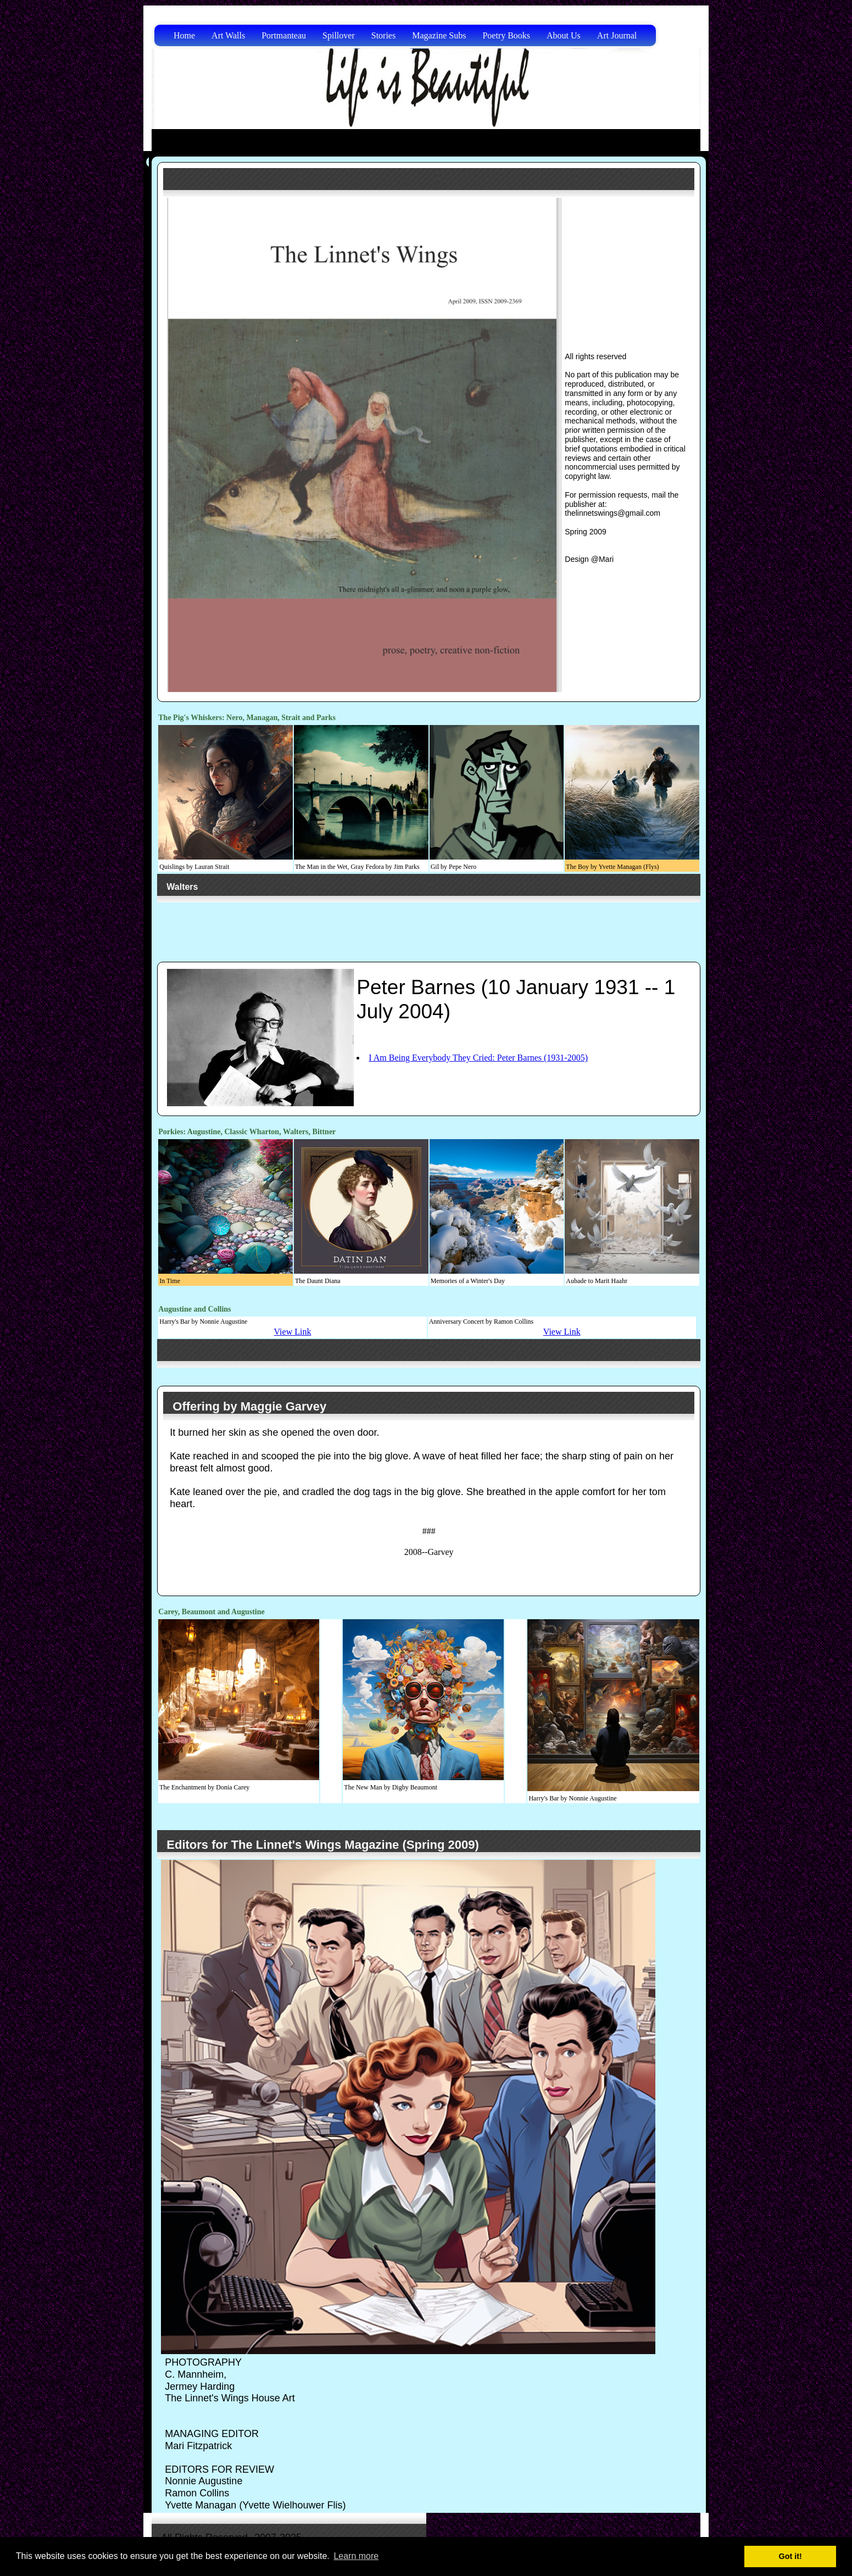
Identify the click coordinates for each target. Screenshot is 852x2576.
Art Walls (228, 35)
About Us (564, 35)
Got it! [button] (790, 2556)
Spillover (338, 35)
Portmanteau (283, 35)
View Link (292, 1331)
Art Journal (617, 35)
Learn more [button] (355, 2556)
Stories (383, 35)
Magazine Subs (439, 35)
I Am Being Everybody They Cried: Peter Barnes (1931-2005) (478, 1057)
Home (184, 35)
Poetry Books (506, 35)
